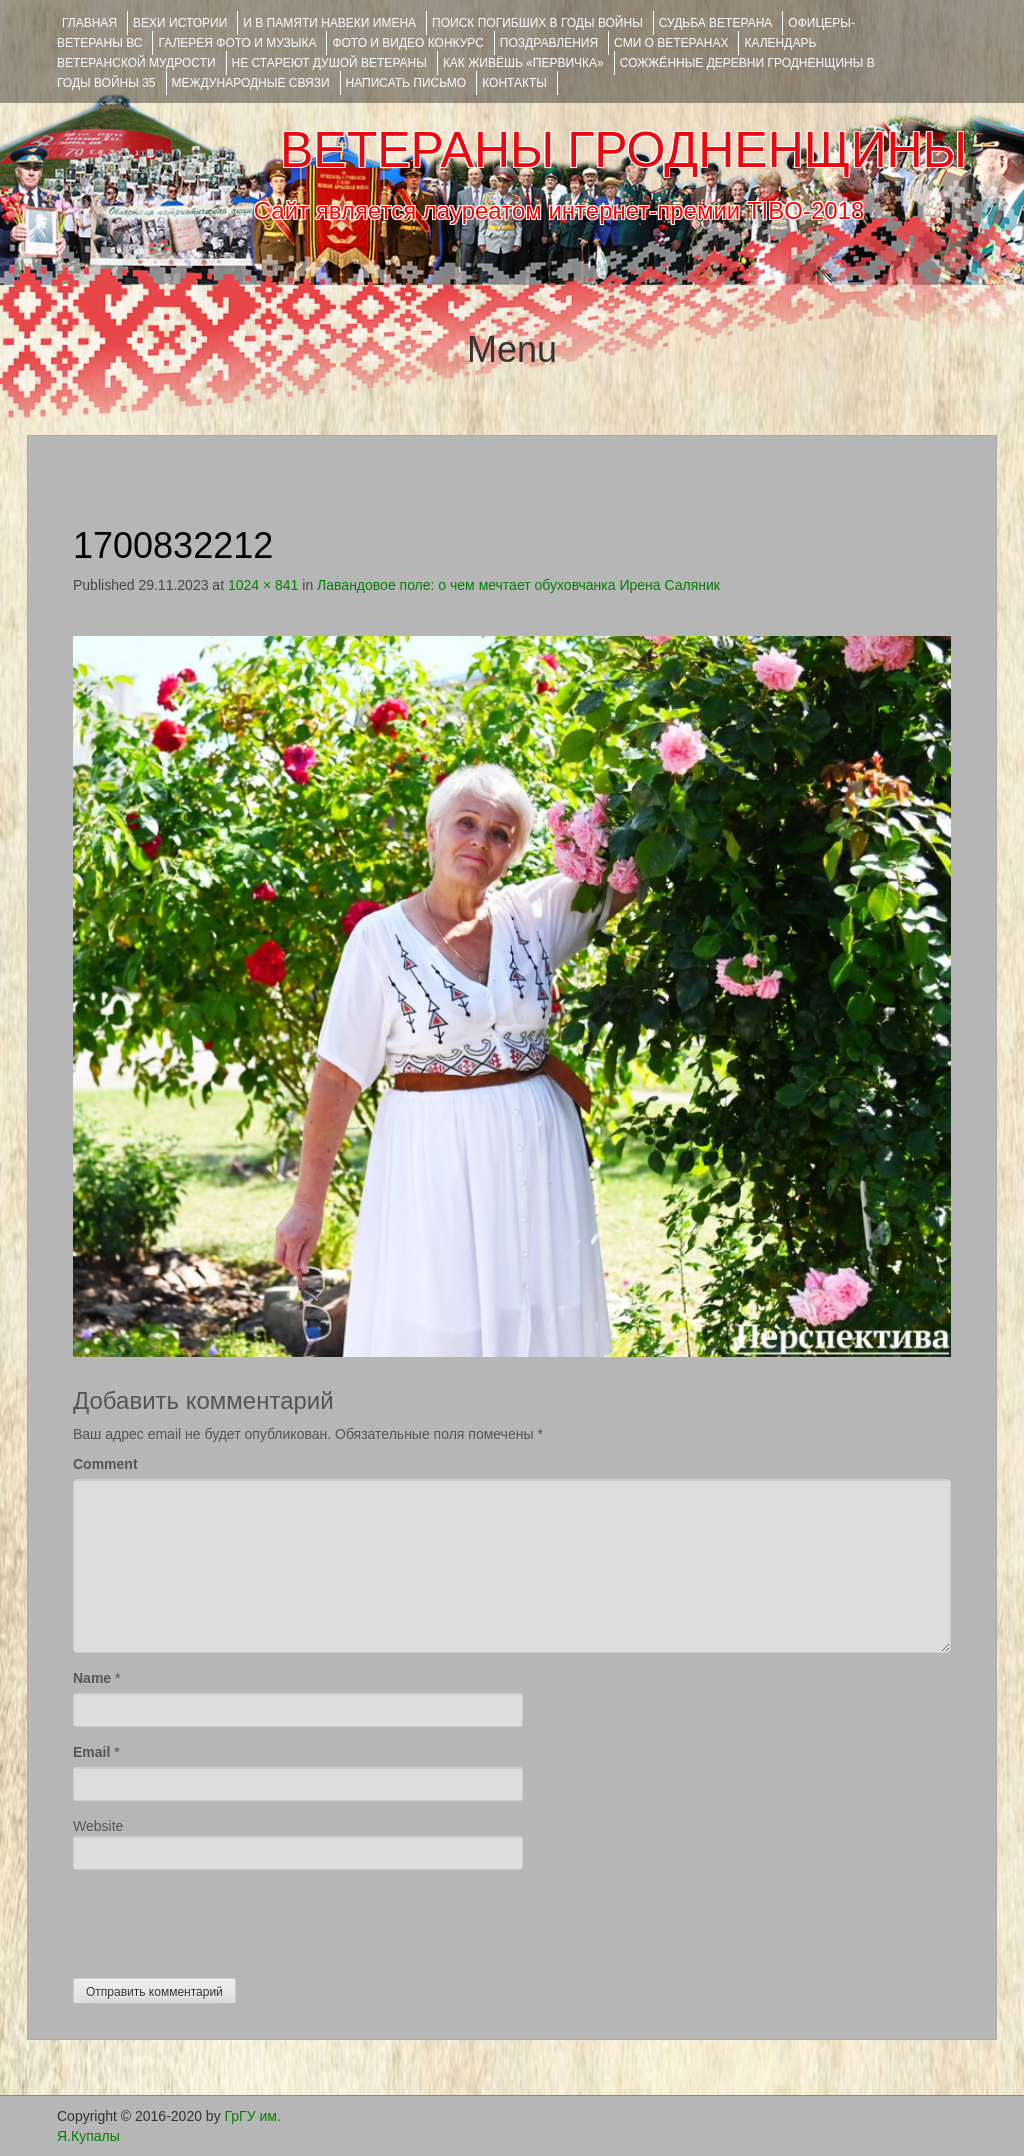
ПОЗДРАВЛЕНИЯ (549, 43)
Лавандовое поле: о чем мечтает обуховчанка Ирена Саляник (518, 585)
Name (92, 1678)
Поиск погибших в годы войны (537, 23)
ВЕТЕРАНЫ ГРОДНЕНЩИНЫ (623, 150)
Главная (89, 23)
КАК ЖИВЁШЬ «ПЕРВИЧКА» (523, 63)
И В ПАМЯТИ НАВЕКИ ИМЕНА (329, 23)
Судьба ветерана (716, 23)
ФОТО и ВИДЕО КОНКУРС (407, 43)
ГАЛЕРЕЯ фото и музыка (237, 43)
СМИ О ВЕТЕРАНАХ (671, 43)
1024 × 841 (263, 585)
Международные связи (251, 83)
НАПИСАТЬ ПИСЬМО (406, 83)
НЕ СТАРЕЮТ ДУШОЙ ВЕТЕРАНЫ (329, 63)
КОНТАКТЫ (514, 83)
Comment (105, 1464)
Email (91, 1752)
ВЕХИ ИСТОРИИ (180, 23)
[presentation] (225, 1919)
